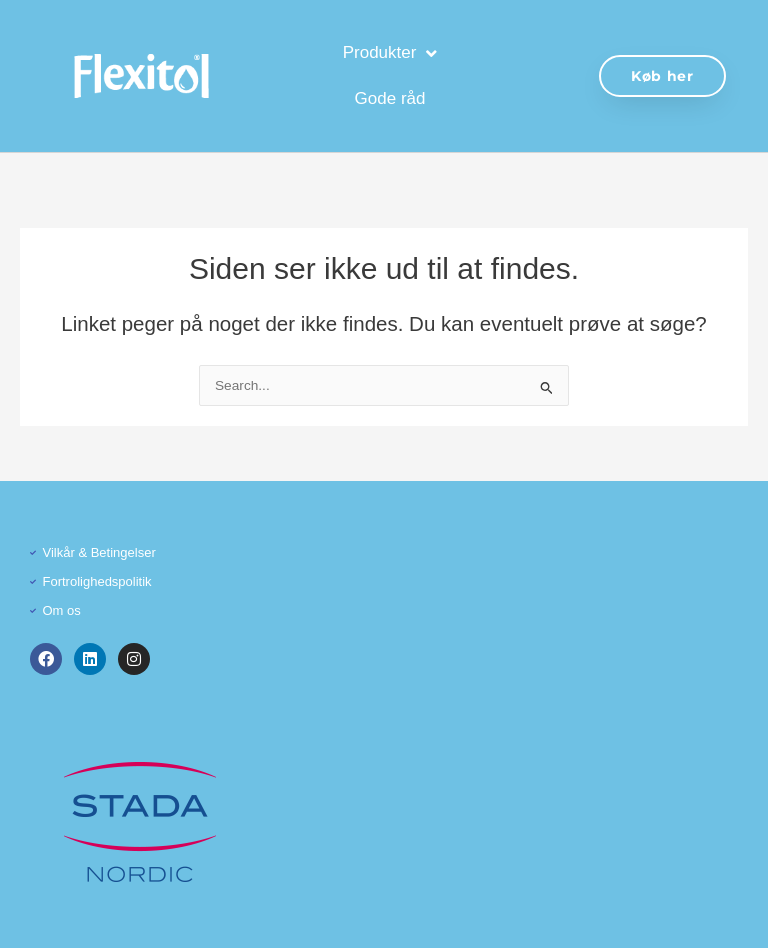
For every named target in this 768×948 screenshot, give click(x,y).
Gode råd (390, 98)
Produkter (390, 53)
